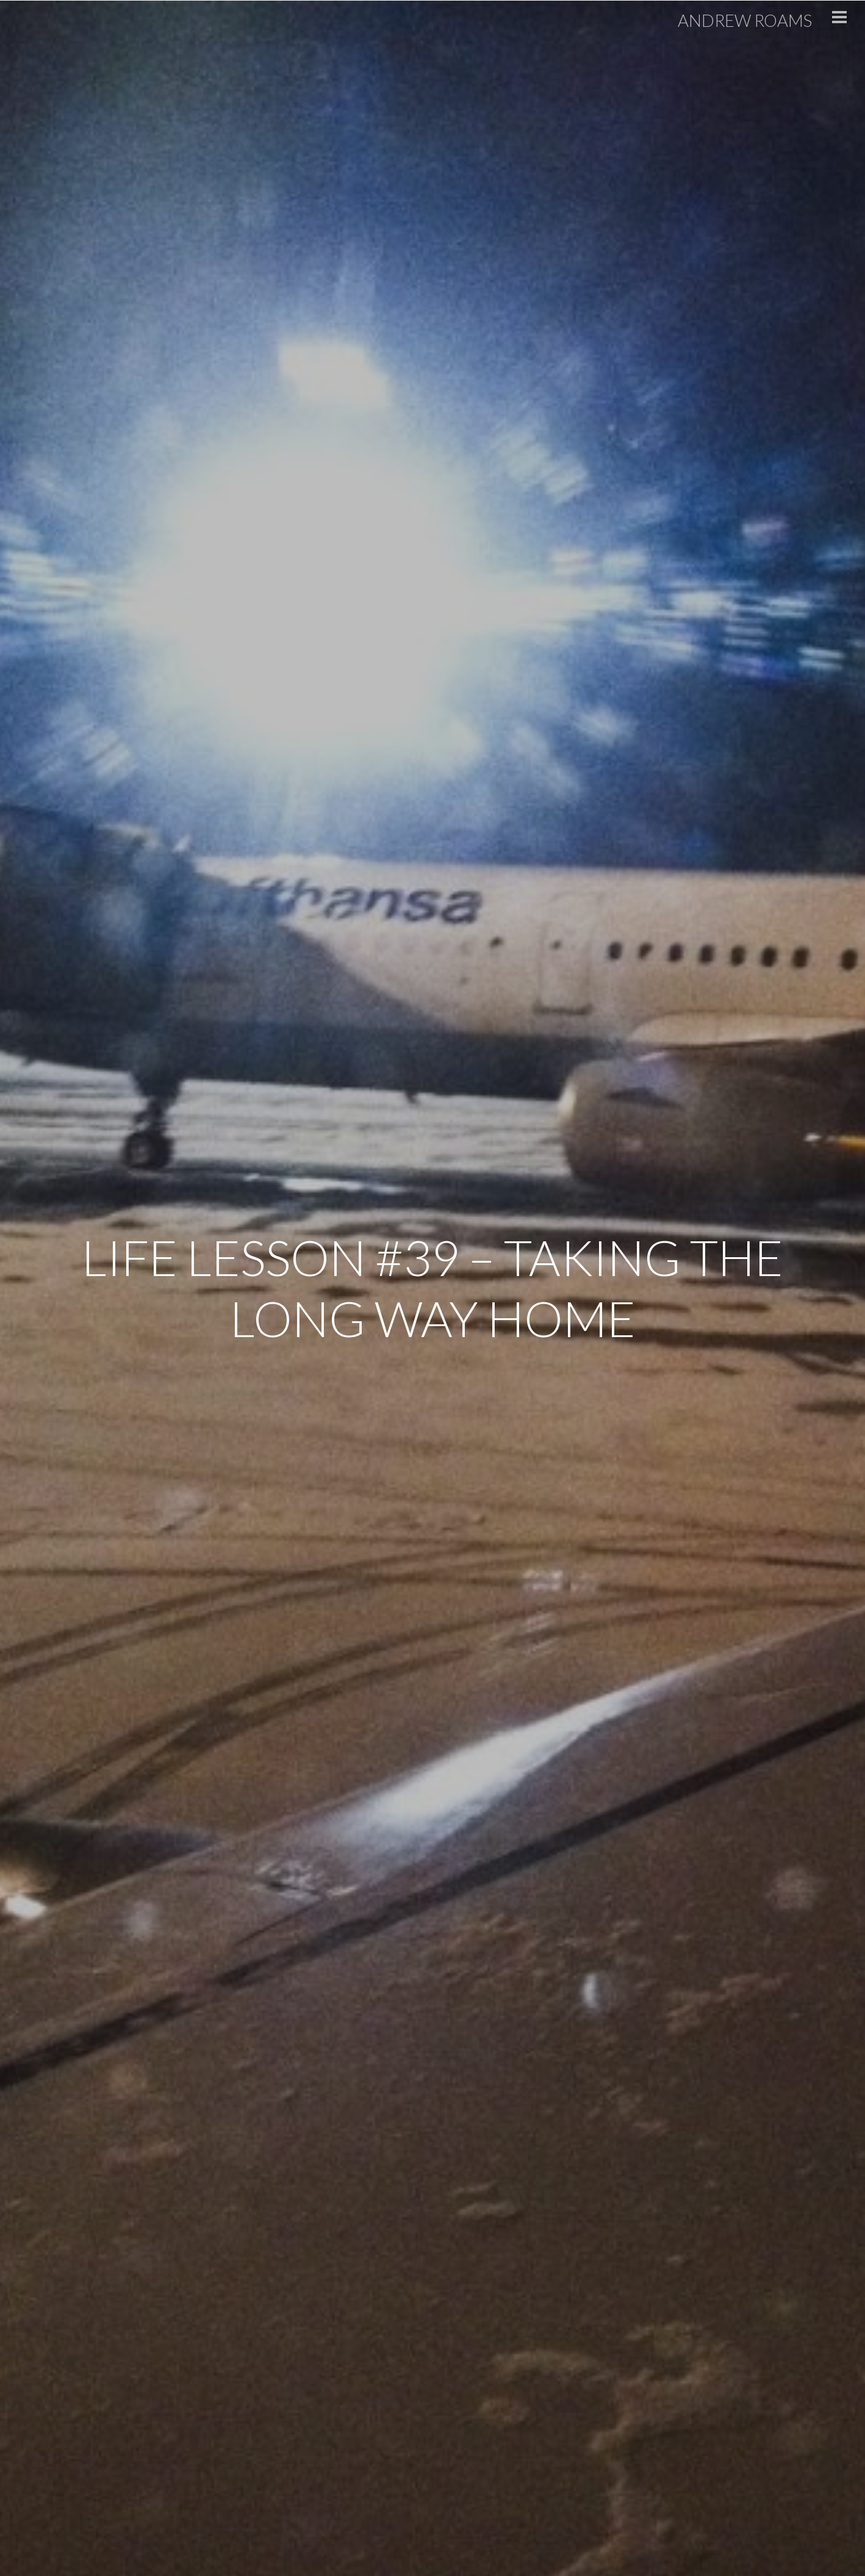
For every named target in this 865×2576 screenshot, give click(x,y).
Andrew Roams (739, 20)
